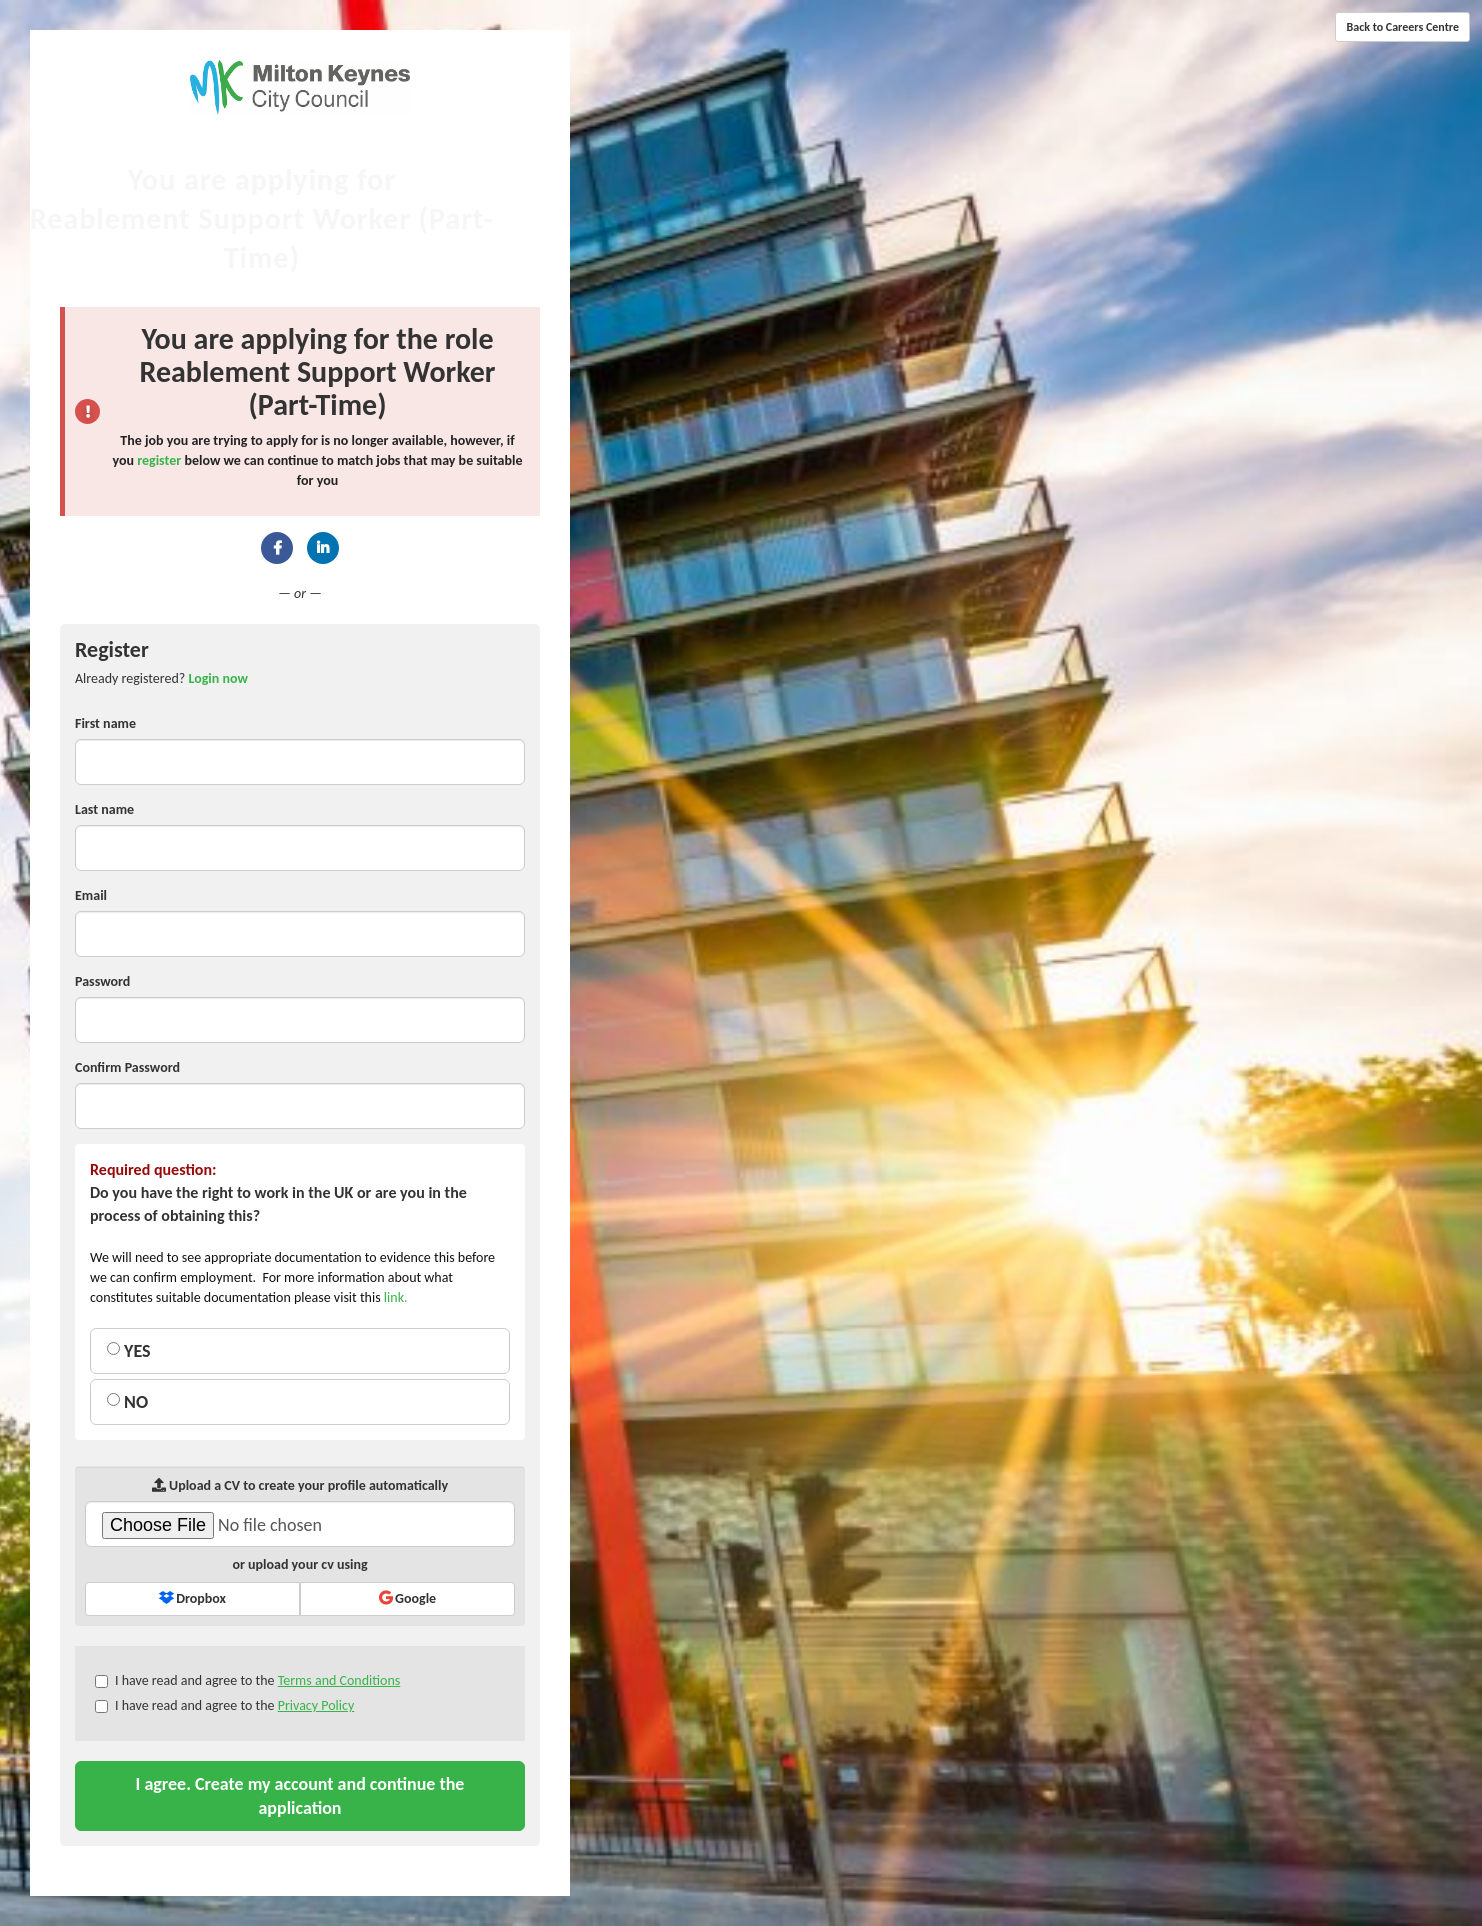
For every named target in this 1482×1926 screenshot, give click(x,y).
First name (105, 723)
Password (102, 981)
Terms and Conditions (339, 1680)
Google (407, 1598)
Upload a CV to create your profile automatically (300, 1485)
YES (129, 1351)
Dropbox (192, 1598)
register (159, 460)
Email (91, 895)
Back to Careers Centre (1402, 27)
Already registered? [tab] (161, 678)
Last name (104, 809)
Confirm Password (127, 1067)
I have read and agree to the (247, 1680)
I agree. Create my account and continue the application (300, 1796)
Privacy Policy (316, 1705)
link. (396, 1297)
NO (127, 1402)
